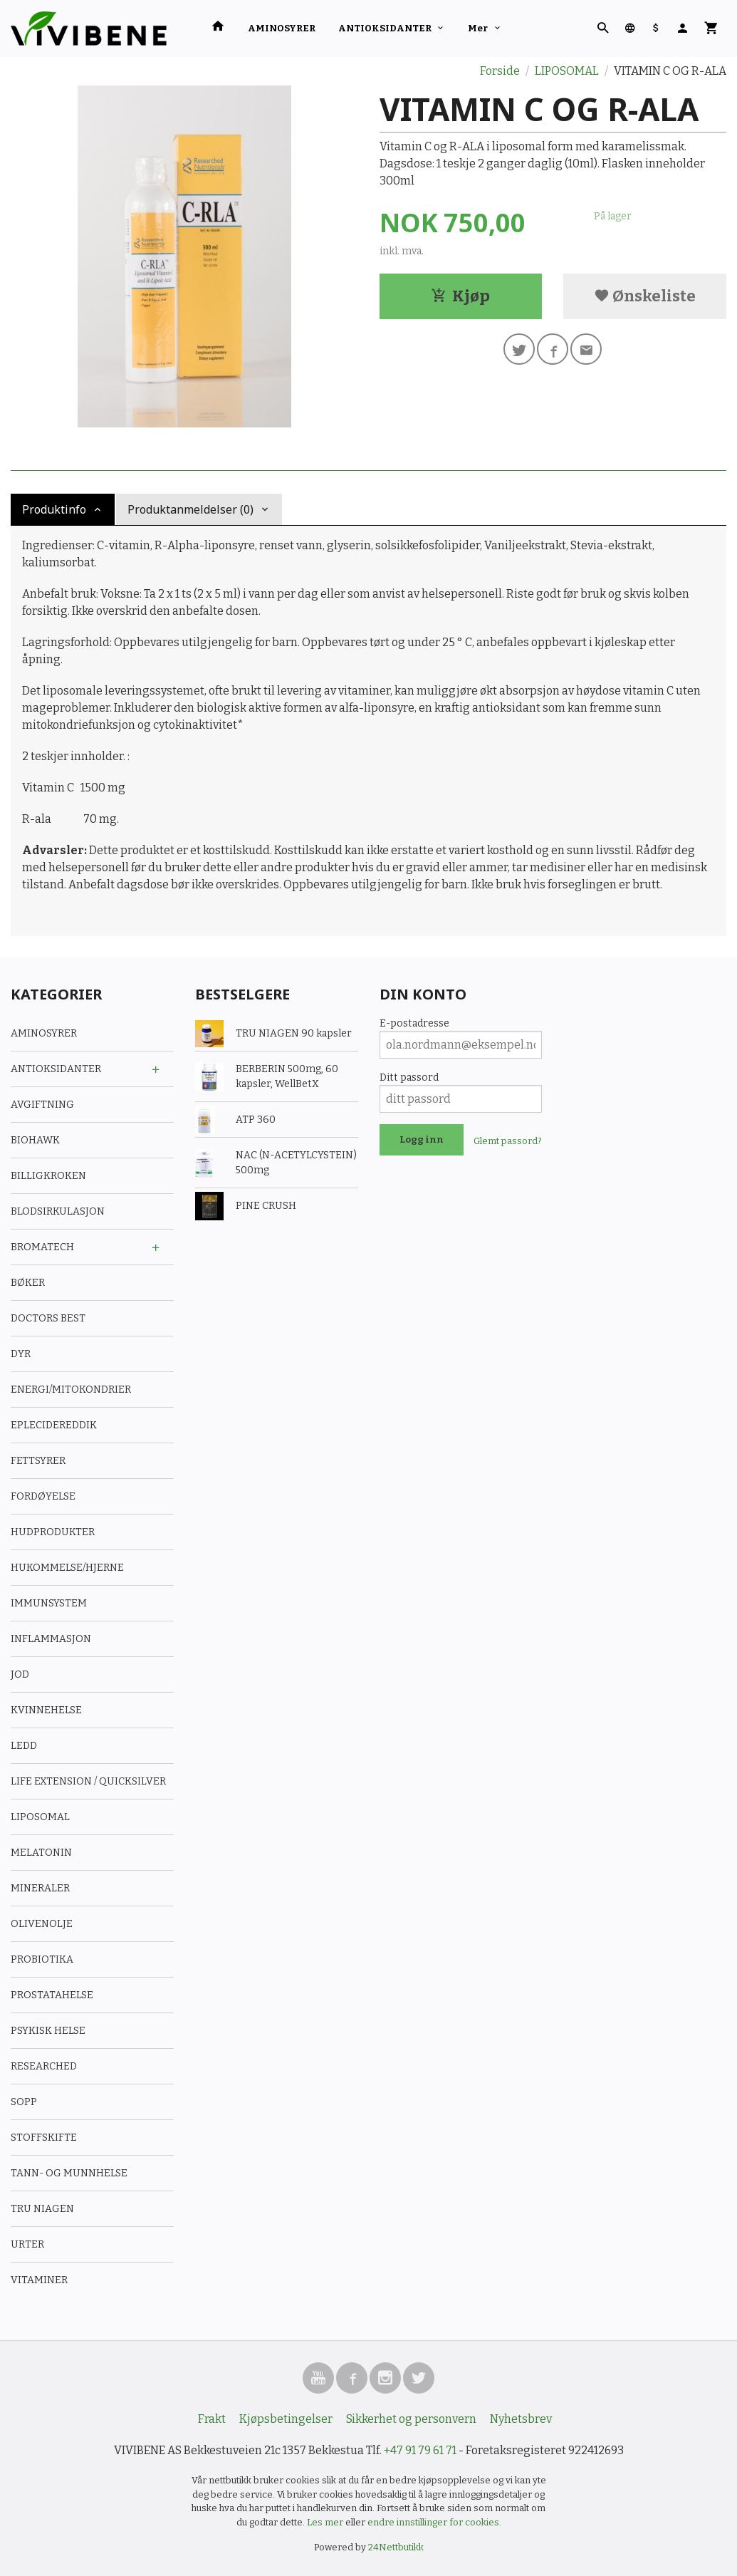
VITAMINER (39, 2280)
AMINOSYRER (281, 28)
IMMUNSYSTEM (49, 1603)
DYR (21, 1354)
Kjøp (460, 296)
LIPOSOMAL (40, 1817)
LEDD (24, 1746)
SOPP (24, 2102)
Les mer (326, 2522)
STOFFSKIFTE (44, 2137)
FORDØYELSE (43, 1496)
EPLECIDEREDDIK (54, 1425)
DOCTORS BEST (48, 1318)
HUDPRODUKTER (53, 1532)
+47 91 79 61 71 (420, 2450)
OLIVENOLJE (42, 1924)
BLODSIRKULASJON (58, 1211)
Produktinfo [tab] (54, 509)
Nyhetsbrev (521, 2419)
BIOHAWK (35, 1140)
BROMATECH (42, 1247)
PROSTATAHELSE (52, 1995)
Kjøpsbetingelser (286, 2419)
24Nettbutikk (396, 2547)
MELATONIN (41, 1853)
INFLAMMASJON (51, 1639)
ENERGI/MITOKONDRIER (71, 1389)
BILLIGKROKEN (48, 1176)
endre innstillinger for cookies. (434, 2522)
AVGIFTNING (42, 1105)
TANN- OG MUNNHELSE (69, 2173)
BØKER (28, 1283)
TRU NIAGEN (42, 2209)
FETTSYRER (38, 1461)
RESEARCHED (44, 2066)
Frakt (212, 2419)
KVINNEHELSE (46, 1710)
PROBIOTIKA (42, 1959)
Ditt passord (409, 1077)
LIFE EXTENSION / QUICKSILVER (88, 1781)
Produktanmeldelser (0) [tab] (190, 509)
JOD (20, 1674)
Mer (478, 28)
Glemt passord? (508, 1141)
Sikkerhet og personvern (411, 2419)
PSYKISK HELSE (48, 2031)
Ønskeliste (645, 296)
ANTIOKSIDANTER (385, 28)
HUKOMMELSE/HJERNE (67, 1568)
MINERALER (40, 1888)
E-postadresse (414, 1023)
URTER (27, 2244)
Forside (500, 71)
